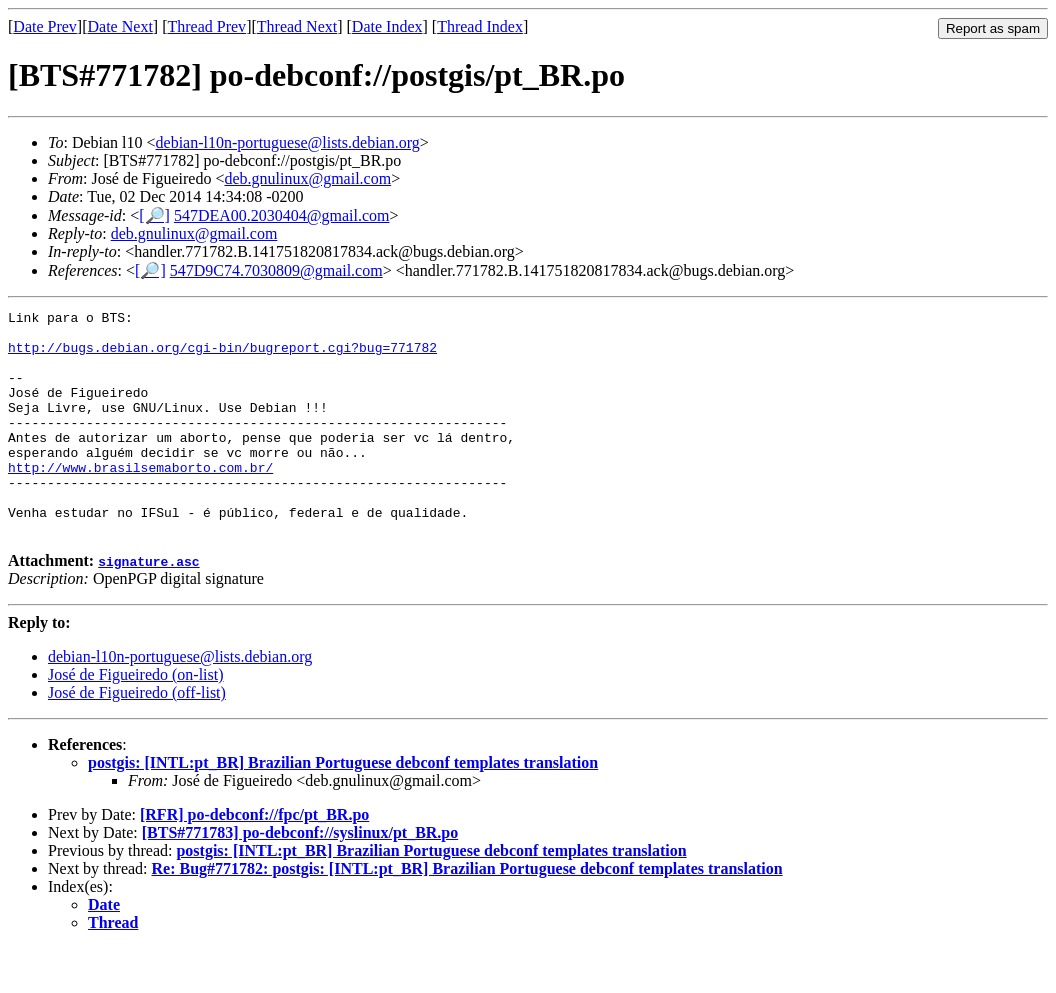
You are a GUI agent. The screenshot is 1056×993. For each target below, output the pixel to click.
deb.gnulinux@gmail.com (307, 178)
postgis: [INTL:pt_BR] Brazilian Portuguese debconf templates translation (343, 807)
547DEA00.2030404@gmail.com (282, 215)
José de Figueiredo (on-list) (136, 719)
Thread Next (297, 26)
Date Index (387, 26)
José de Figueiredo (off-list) (137, 737)
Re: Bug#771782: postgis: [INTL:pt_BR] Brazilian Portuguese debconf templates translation (467, 913)
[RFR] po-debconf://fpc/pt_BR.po (254, 859)
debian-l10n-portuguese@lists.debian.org (288, 142)
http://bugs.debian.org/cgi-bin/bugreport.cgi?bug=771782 (222, 356)
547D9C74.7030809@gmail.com (276, 270)
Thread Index (480, 26)
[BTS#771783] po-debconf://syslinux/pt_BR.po (300, 877)
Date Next (120, 26)
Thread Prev (206, 26)
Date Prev (45, 26)
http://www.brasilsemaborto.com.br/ (140, 500)
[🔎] (154, 215)
